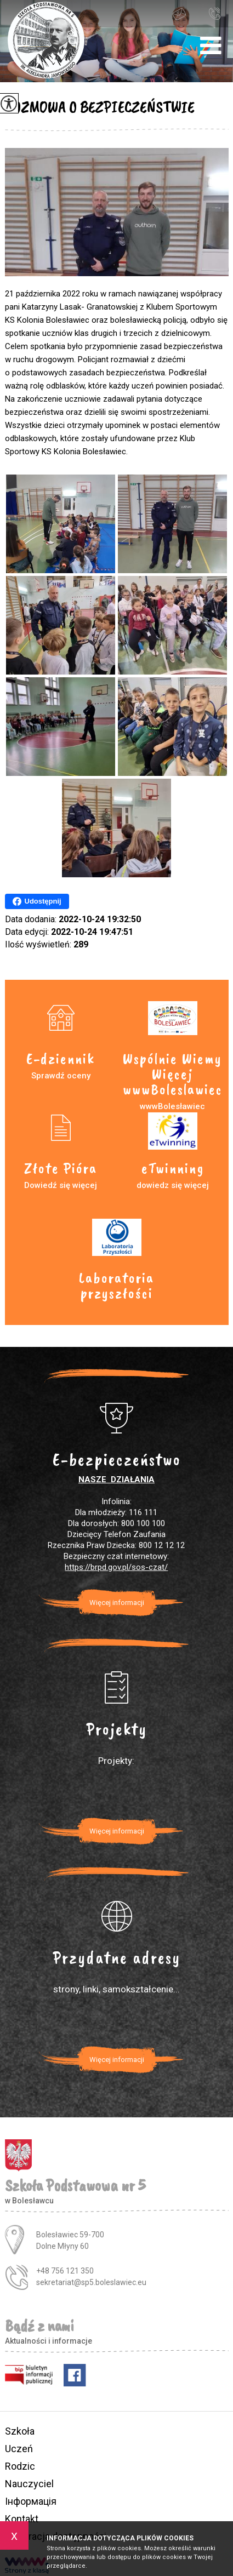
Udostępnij (37, 901)
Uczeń (19, 2448)
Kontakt (21, 2518)
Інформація (30, 2501)
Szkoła (20, 2431)
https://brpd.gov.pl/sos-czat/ (116, 1567)
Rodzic (20, 2466)
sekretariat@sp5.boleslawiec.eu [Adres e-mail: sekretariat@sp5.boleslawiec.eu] (91, 2282)
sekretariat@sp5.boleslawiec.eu (179, 14)
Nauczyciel (29, 2483)
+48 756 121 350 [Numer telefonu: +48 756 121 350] (65, 2270)
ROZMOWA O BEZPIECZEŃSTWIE (100, 106)
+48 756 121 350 (214, 13)
